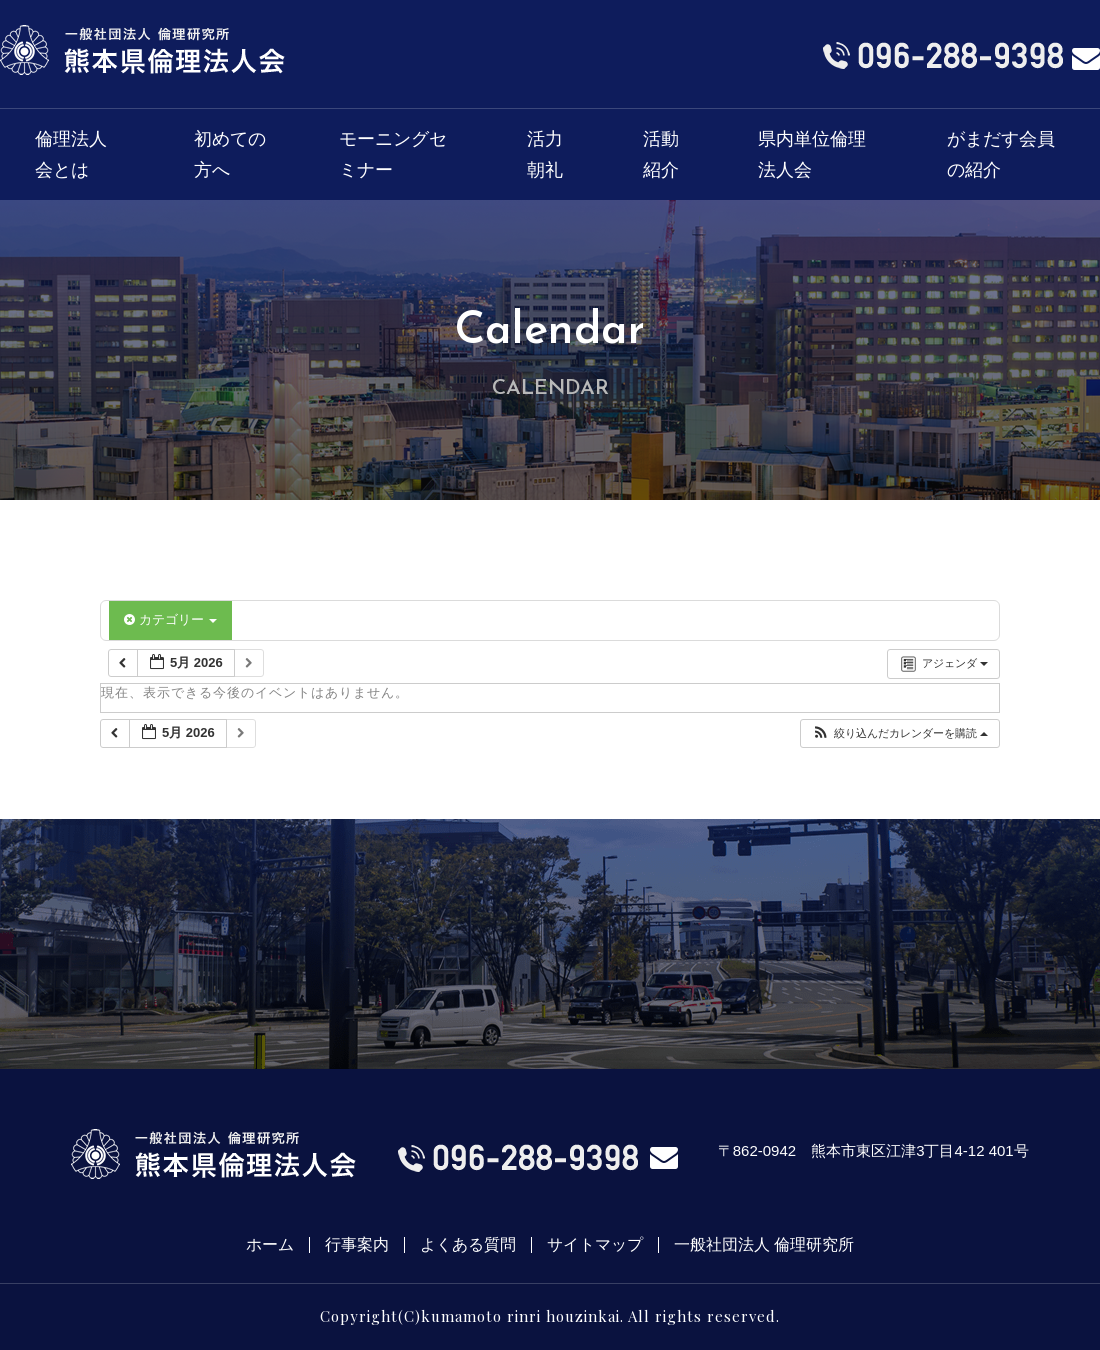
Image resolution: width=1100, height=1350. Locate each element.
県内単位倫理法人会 (812, 154)
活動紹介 (661, 154)
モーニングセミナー (393, 154)
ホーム (270, 1245)
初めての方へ (230, 154)
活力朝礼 (545, 154)
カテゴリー (170, 619)
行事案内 (357, 1245)
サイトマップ (595, 1245)
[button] (899, 733)
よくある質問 (468, 1245)
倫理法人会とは (71, 154)
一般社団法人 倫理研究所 (764, 1245)
